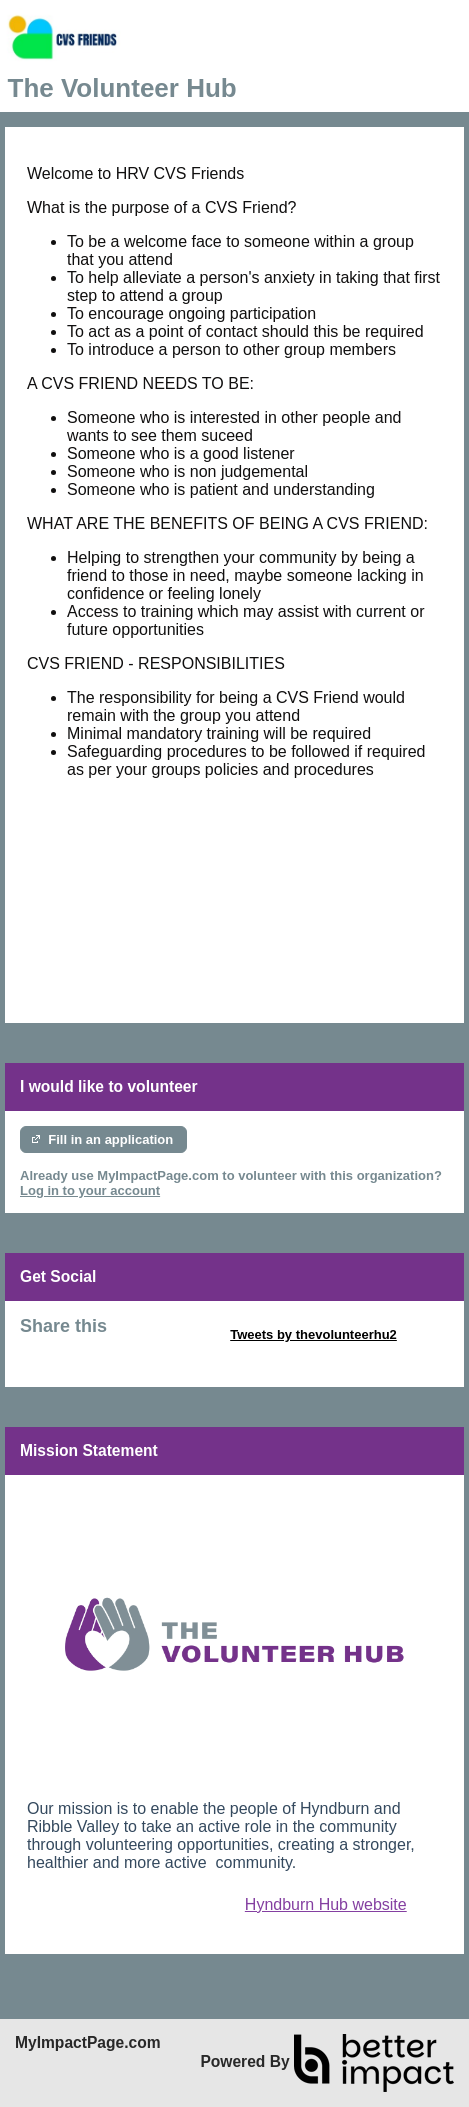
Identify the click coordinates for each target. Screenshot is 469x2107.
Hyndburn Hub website (326, 1904)
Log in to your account (90, 1190)
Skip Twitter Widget (167, 1334)
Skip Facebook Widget (89, 1349)
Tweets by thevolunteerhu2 (313, 1334)
